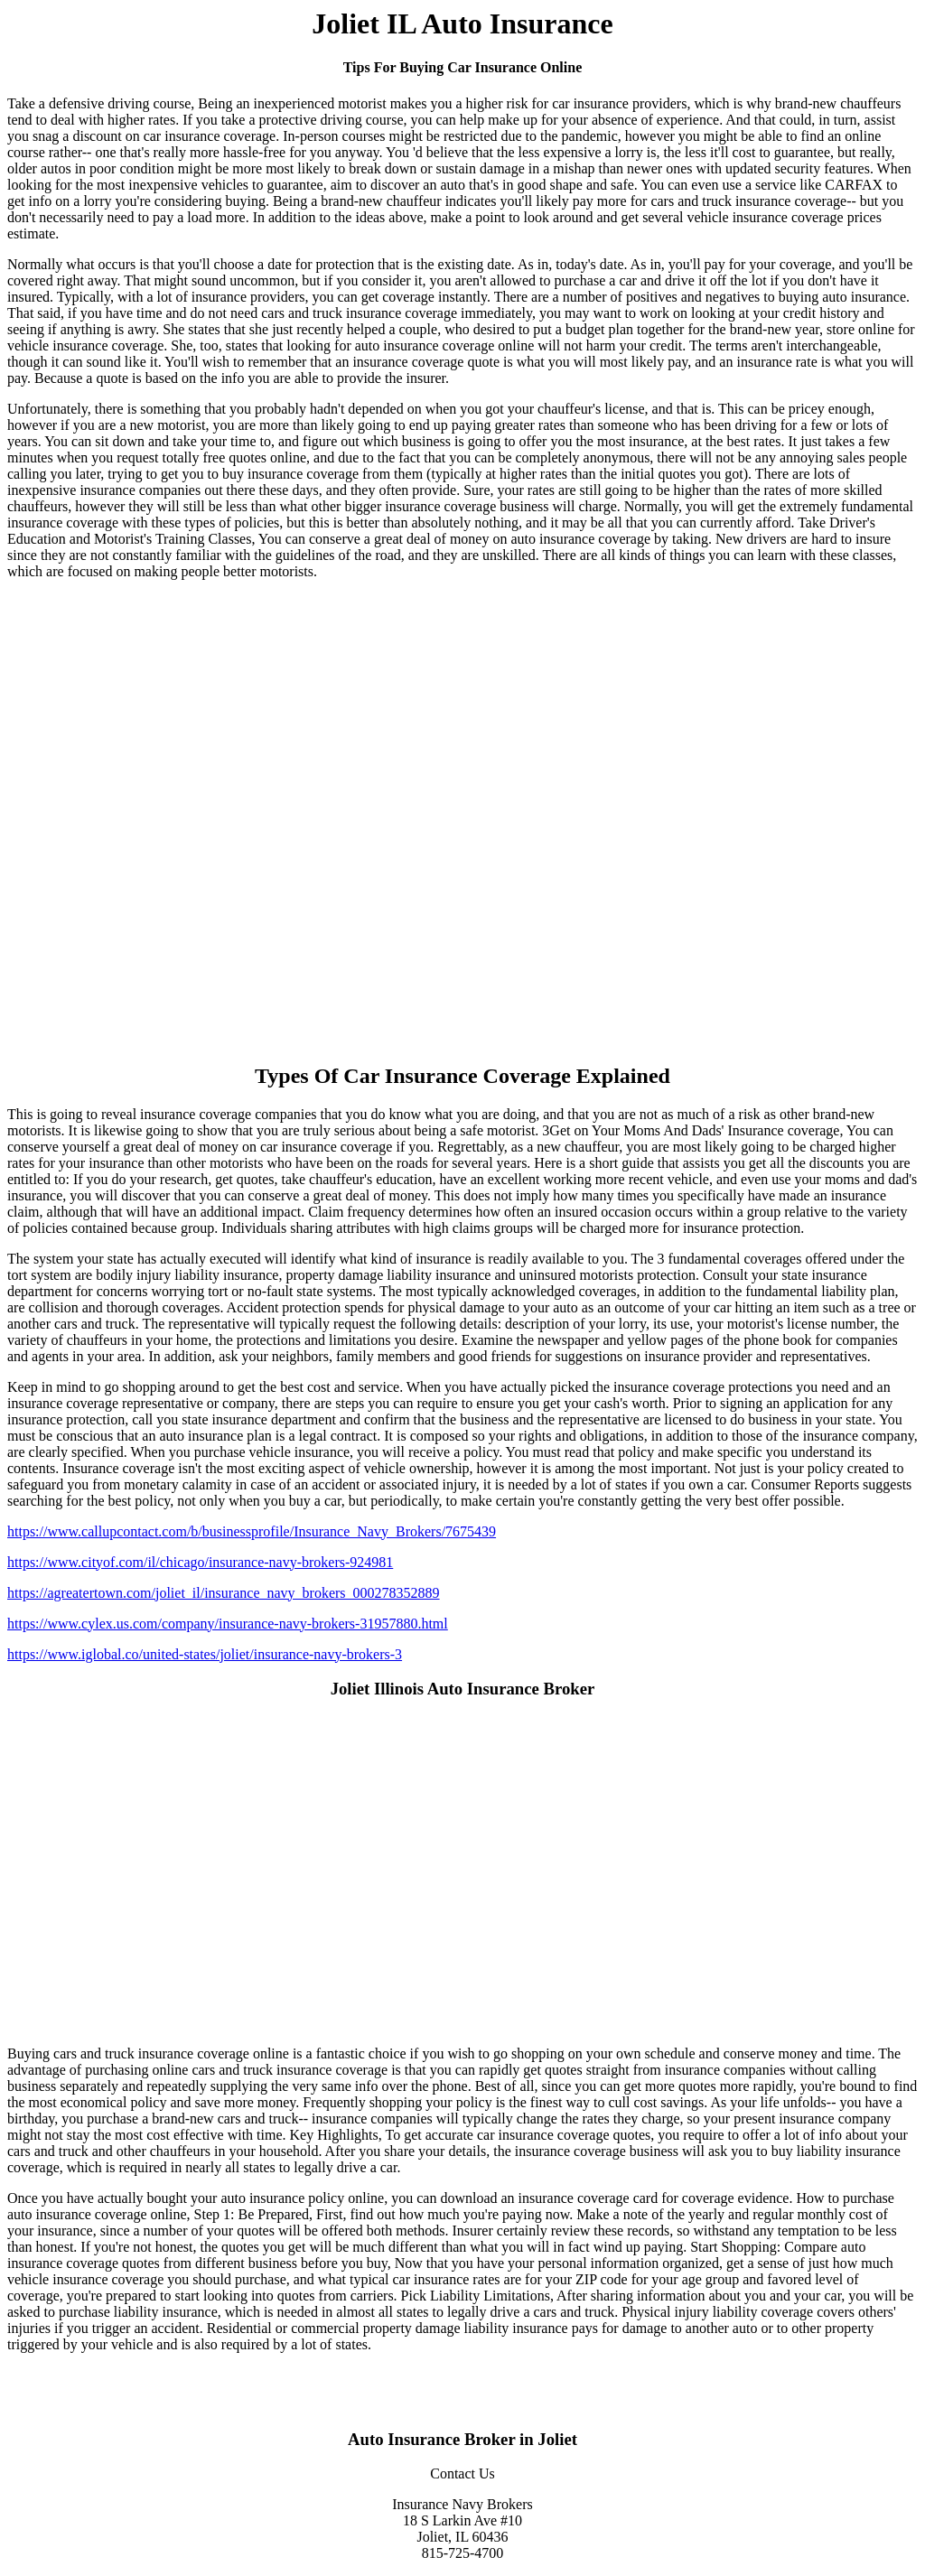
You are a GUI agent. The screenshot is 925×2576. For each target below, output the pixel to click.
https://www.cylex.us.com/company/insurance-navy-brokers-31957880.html (227, 1623)
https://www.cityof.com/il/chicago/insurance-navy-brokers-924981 (200, 1562)
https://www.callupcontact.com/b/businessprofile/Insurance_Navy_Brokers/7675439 (251, 1531)
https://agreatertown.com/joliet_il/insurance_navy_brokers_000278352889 (223, 1593)
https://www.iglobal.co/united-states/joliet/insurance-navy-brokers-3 (204, 1654)
